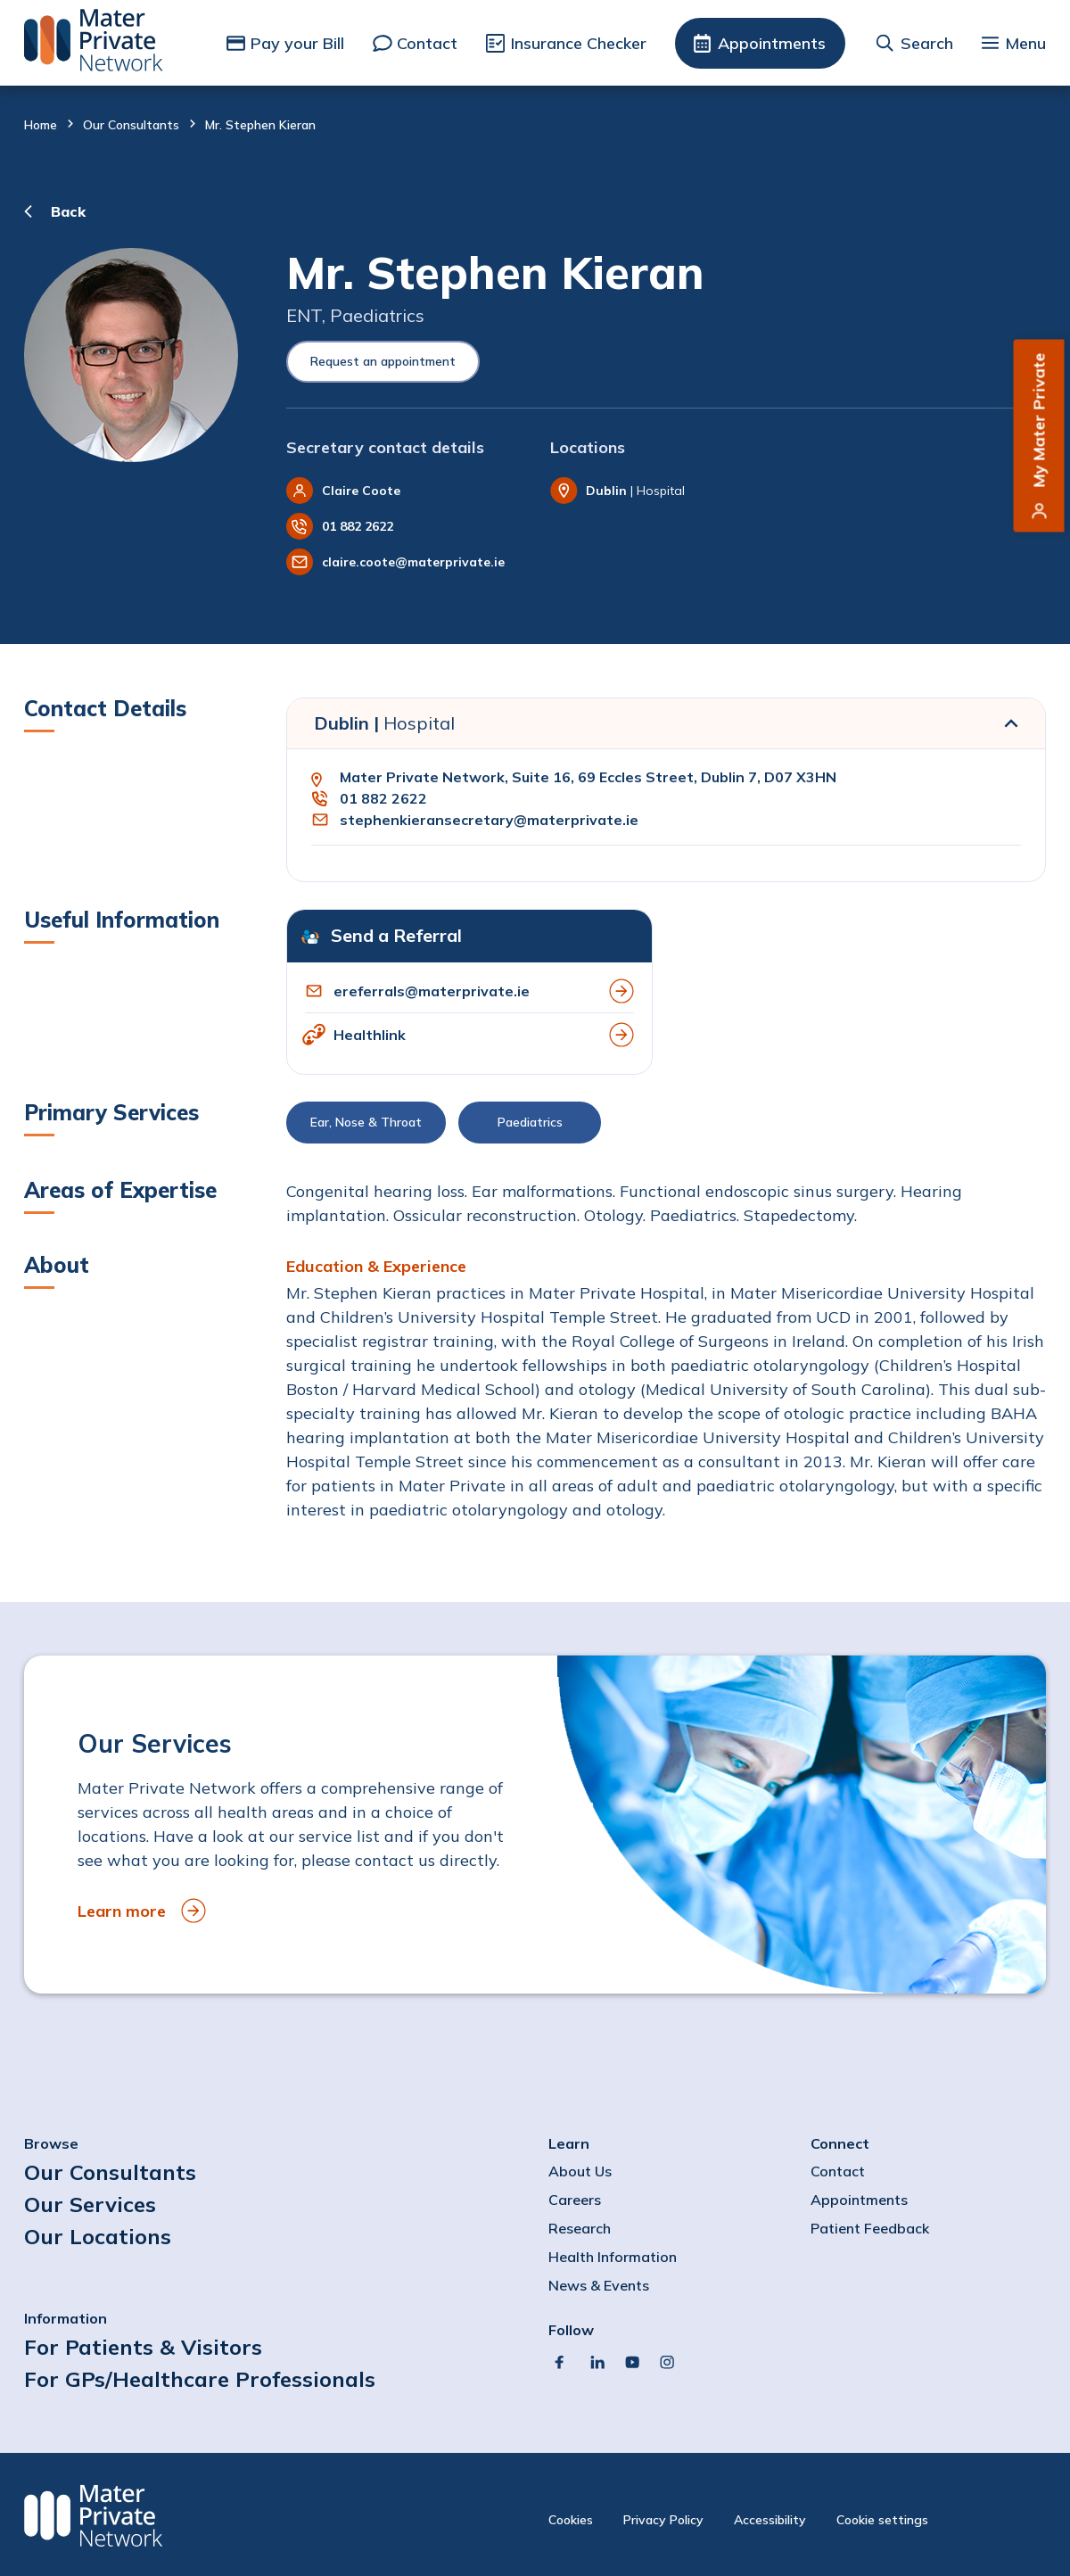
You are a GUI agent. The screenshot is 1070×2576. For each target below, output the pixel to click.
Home (40, 125)
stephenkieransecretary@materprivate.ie (489, 820)
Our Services (90, 2204)
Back (68, 211)
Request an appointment (383, 361)
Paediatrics (530, 1122)
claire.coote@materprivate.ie (413, 562)
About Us (580, 2171)
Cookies (570, 2520)
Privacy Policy (663, 2520)
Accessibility (770, 2520)
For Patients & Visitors (143, 2346)
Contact (427, 43)
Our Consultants (131, 125)
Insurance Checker (578, 43)
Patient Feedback (870, 2228)
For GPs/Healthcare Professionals (199, 2378)
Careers (574, 2200)
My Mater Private (1039, 420)
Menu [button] (1025, 43)
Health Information (612, 2257)
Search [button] (927, 43)
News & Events (598, 2285)
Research (579, 2228)
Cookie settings (882, 2520)
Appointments (772, 43)
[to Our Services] (535, 1824)
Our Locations (97, 2236)
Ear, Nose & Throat (366, 1122)
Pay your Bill (297, 43)
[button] (666, 1127)
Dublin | (384, 723)
